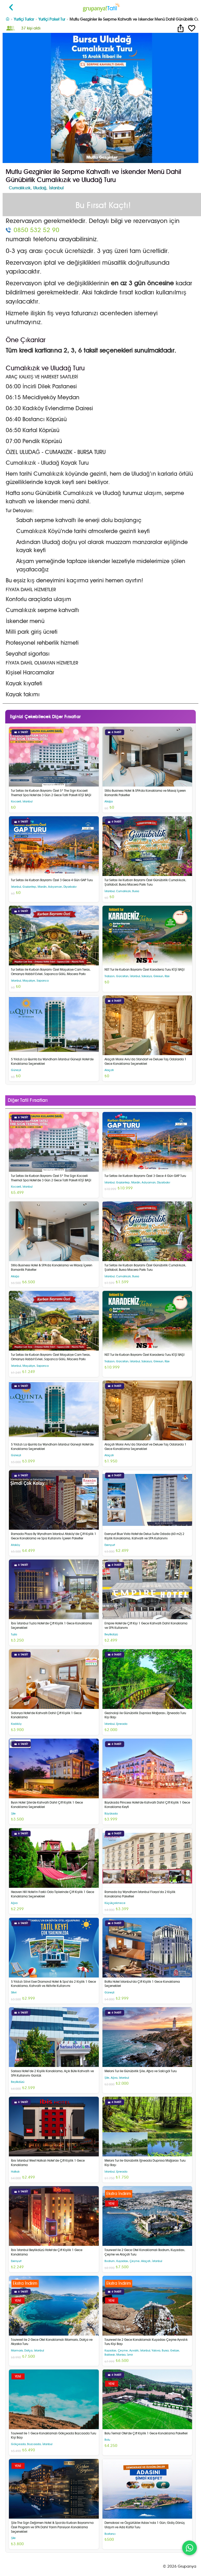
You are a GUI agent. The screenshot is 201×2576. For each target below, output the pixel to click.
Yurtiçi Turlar (24, 19)
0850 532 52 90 (36, 230)
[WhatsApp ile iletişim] (189, 2548)
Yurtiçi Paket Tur (51, 19)
